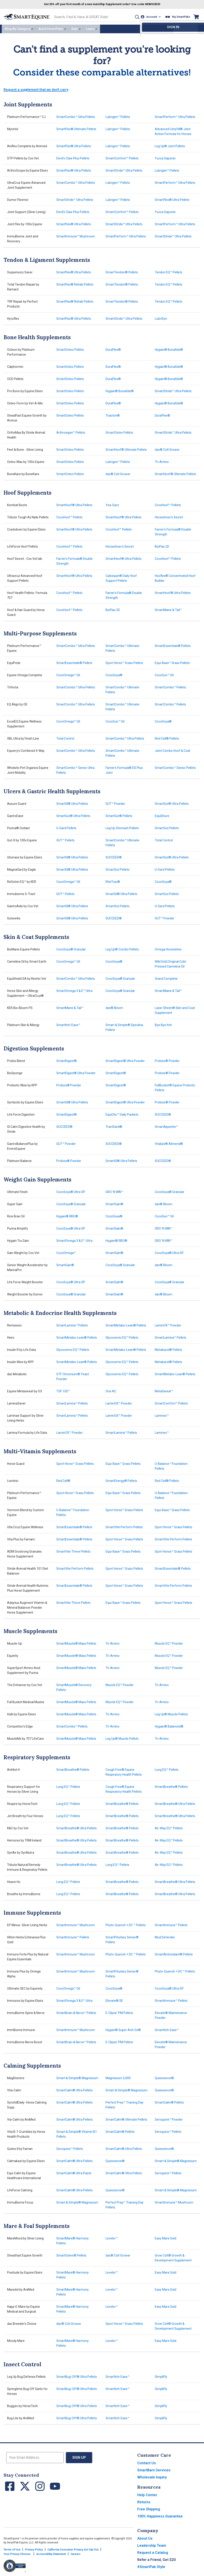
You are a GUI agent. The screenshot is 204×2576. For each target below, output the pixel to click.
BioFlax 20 (162, 545)
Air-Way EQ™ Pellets (169, 1827)
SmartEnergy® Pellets (121, 1479)
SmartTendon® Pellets (122, 271)
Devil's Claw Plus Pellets (72, 157)
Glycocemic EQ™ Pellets (122, 1336)
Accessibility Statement (51, 2552)
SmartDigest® (66, 1060)
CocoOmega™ (66, 1252)
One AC (111, 1390)
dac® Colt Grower (167, 448)
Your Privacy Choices (17, 2552)
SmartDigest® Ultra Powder (125, 1060)
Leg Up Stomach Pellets (122, 827)
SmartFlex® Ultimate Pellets (76, 128)
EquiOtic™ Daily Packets (122, 1113)
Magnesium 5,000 (118, 2077)
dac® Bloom (114, 1007)
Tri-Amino (162, 460)
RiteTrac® (113, 880)
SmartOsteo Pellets (70, 348)
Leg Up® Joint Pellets (170, 145)
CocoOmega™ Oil (68, 674)
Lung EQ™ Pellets (166, 1768)
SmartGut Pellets (167, 827)
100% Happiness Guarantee (160, 2515)
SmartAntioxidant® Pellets (174, 1953)
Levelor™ (112, 2237)
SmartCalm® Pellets (169, 2101)
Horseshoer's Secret (169, 516)
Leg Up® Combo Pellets (122, 948)
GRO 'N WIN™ (114, 1191)
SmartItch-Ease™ (68, 1024)
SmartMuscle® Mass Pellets (76, 1642)
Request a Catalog (152, 2551)
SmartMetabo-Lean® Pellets (126, 1324)
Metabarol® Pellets (168, 1348)
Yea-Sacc (112, 504)
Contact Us (146, 2462)
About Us (145, 2537)
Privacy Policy (34, 2548)
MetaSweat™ (164, 1390)
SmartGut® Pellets (119, 815)
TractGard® (114, 1125)
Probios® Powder (167, 1060)
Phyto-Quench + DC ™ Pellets (126, 1924)
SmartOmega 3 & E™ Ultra (74, 989)
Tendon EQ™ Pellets (168, 271)
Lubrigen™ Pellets (118, 116)
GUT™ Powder (115, 802)
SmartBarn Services (154, 2469)
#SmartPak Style (151, 2566)
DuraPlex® (113, 348)
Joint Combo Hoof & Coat (172, 749)
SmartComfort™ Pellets (122, 157)
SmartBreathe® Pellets (72, 1768)
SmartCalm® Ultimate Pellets (126, 2118)
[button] (134, 16)
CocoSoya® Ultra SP (70, 1191)
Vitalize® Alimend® (169, 1142)
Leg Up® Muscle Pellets (171, 1713)
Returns (143, 2501)
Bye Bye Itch (163, 1024)
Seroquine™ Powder (169, 2118)
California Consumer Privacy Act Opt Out (72, 2548)
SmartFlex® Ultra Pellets (73, 145)
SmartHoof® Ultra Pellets (74, 504)
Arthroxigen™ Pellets (70, 431)
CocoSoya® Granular (71, 948)
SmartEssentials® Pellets (173, 644)
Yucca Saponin (165, 157)
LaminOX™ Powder (168, 1324)
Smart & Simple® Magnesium (77, 2077)
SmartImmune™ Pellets (171, 1924)
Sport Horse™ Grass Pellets (124, 662)
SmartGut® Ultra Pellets (172, 802)
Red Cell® (63, 1479)
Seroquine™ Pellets (168, 2130)
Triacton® (113, 414)
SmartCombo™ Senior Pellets (175, 766)
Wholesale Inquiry (152, 2476)
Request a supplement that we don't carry (38, 88)
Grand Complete (166, 977)
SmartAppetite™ (166, 1125)
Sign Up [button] (79, 2456)
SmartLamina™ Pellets (72, 1324)
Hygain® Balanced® (169, 1725)
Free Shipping (148, 2508)
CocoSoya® (114, 674)
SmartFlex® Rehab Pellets (74, 283)
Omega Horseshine (168, 948)
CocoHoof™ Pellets (168, 504)
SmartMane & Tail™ (168, 609)
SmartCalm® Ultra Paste (73, 2172)
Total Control (65, 737)
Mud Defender (165, 1936)
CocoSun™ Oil (164, 674)
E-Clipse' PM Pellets (119, 2012)
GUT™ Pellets (65, 839)
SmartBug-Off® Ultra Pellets (76, 2375)
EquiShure (162, 815)
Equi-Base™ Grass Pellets (172, 662)
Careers (75, 2552)
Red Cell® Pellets (167, 737)
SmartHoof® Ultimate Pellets (126, 448)
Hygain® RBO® (67, 1215)
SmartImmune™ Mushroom (75, 235)
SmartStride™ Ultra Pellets (124, 169)
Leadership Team (151, 2544)
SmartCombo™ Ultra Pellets (75, 116)
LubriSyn (161, 317)
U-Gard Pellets (66, 827)
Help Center (147, 2494)
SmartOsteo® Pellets (71, 2254)
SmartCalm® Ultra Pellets (74, 2089)
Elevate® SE (114, 1999)
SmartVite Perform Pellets (124, 1526)
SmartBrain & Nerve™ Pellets (76, 2012)
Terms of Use (12, 2548)
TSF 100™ (63, 1390)
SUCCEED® (114, 856)
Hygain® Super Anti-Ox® (123, 2029)
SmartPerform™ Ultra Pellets (175, 116)
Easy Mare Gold (165, 2237)
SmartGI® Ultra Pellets (72, 802)
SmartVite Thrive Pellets (73, 1550)
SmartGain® (114, 1203)
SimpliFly (161, 2375)
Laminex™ (162, 1414)
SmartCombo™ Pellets (170, 686)
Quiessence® (164, 2077)
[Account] (151, 16)
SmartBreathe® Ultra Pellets (175, 1802)
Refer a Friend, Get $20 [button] (156, 2558)
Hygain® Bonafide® (169, 348)
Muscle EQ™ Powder (169, 1642)
